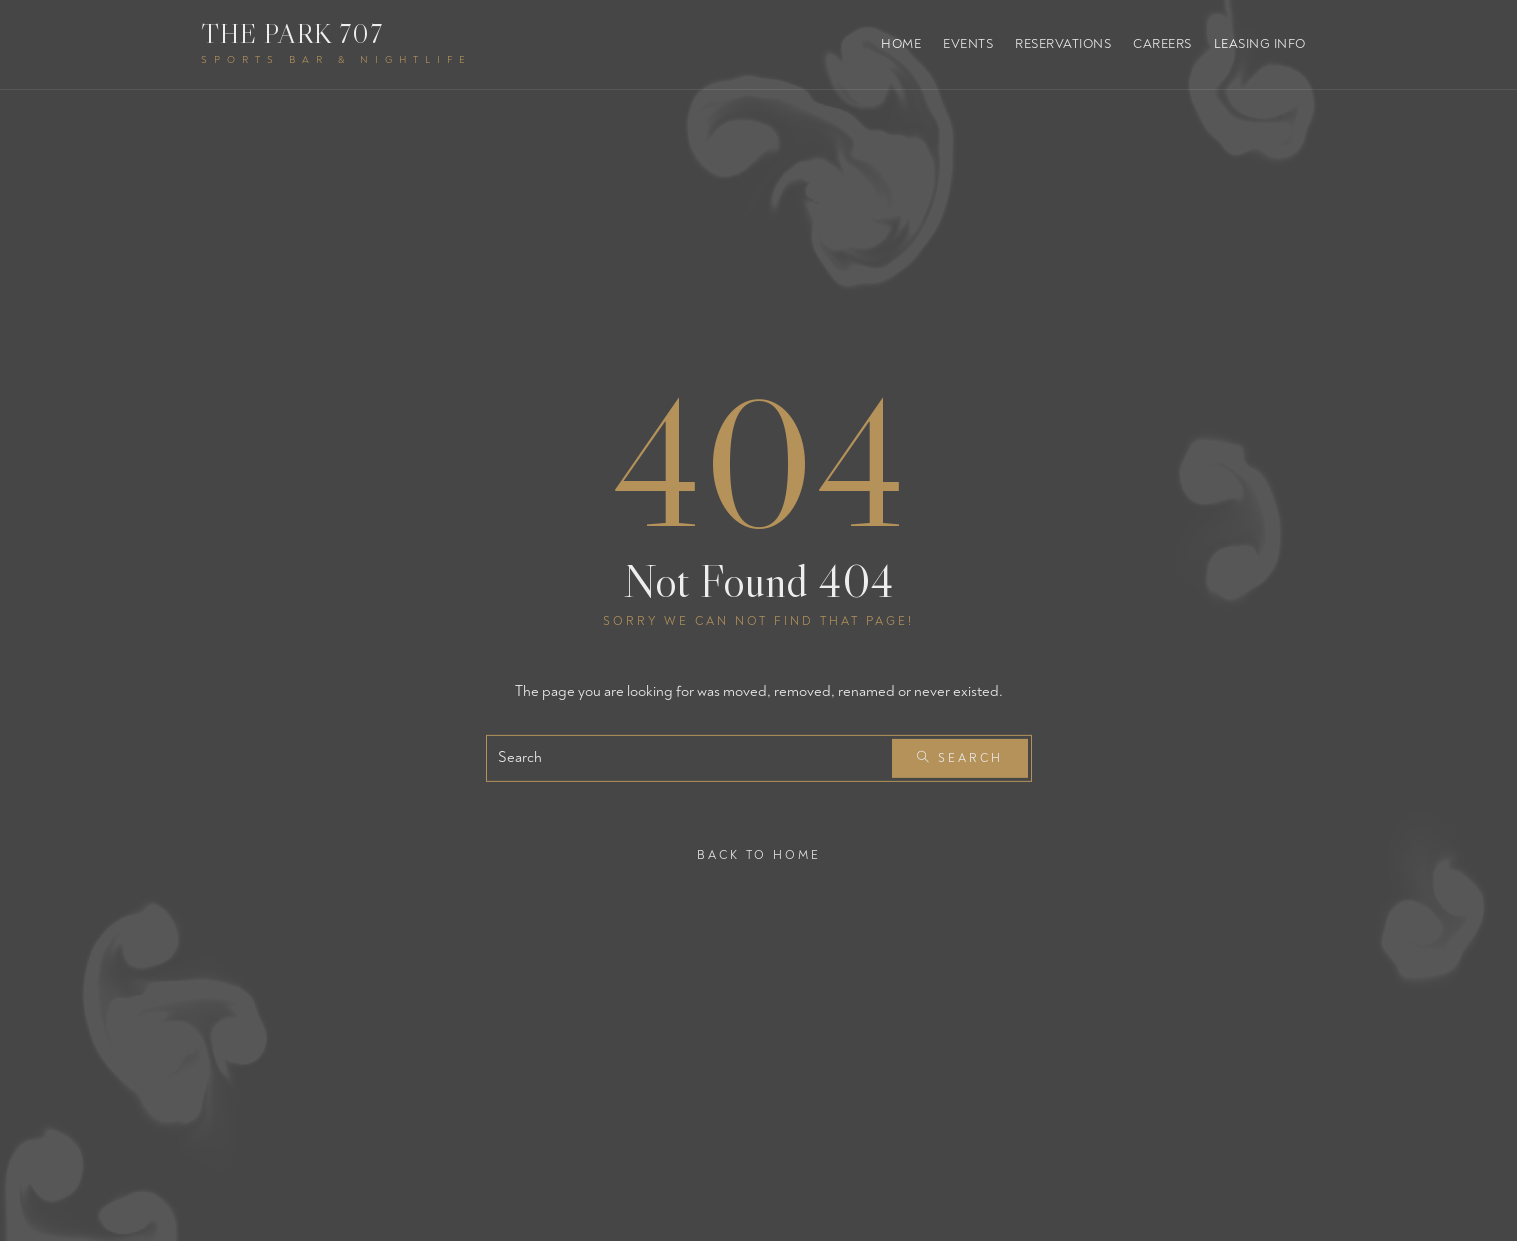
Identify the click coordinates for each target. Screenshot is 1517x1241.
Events (968, 44)
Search (960, 758)
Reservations (1063, 44)
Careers (1162, 44)
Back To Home (759, 854)
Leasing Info (1260, 44)
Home (901, 44)
